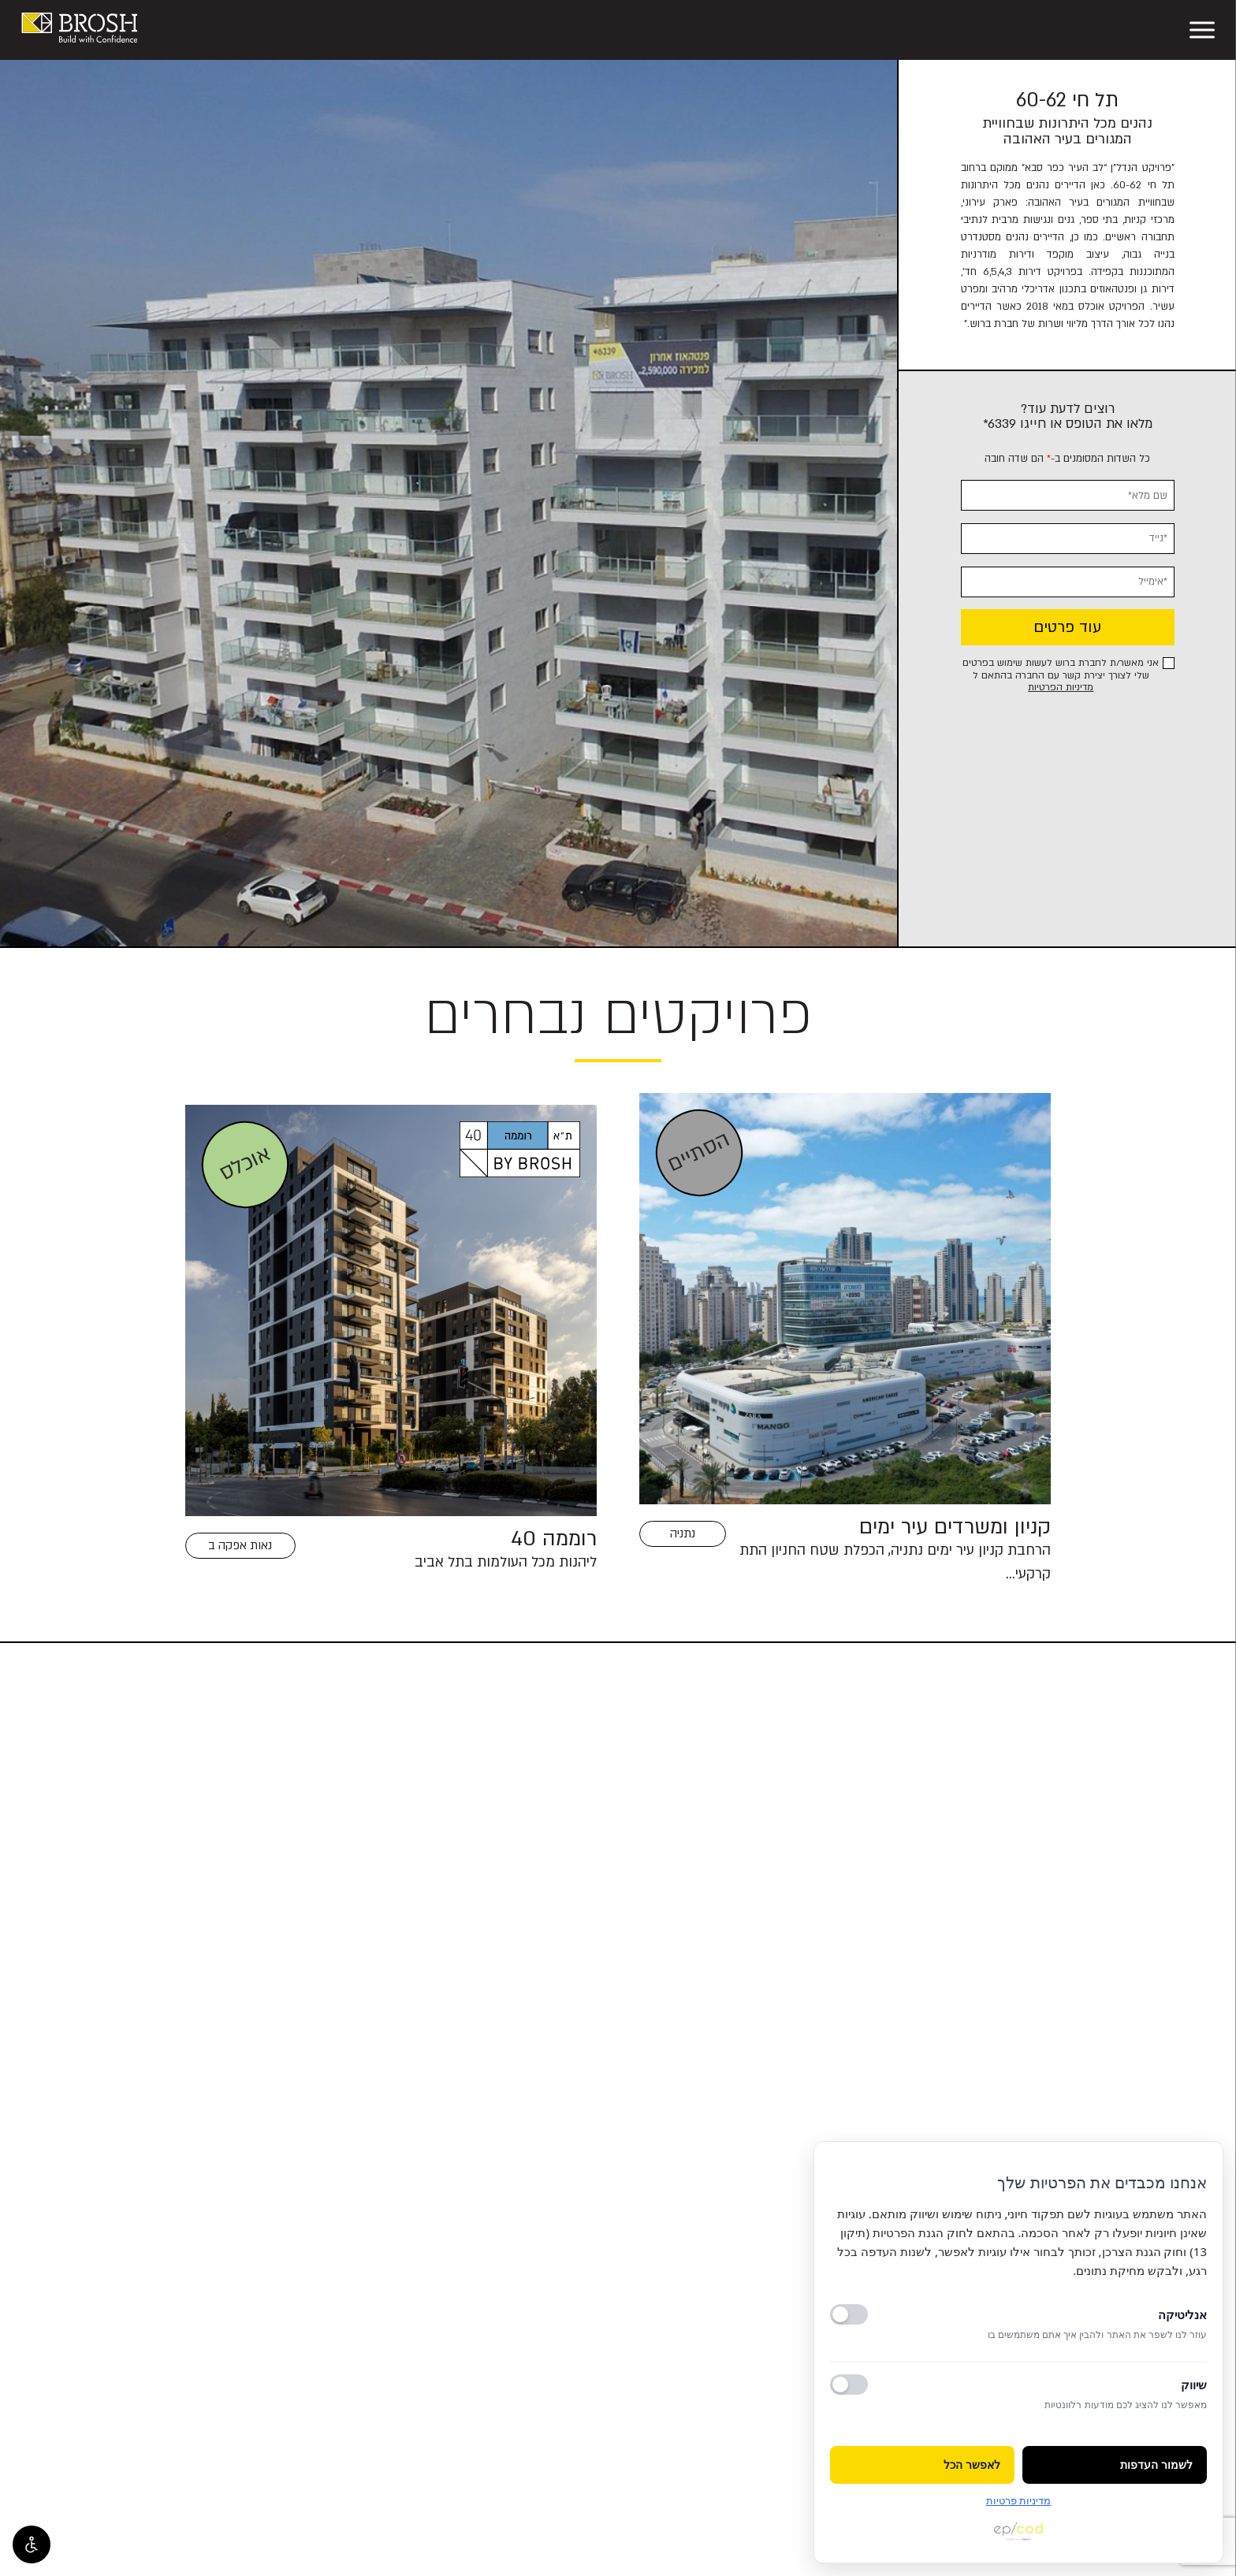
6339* (999, 424)
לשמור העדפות (1156, 2468)
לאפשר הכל (972, 2468)
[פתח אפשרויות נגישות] (31, 2544)
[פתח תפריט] (1202, 30)
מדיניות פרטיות (1018, 2500)
